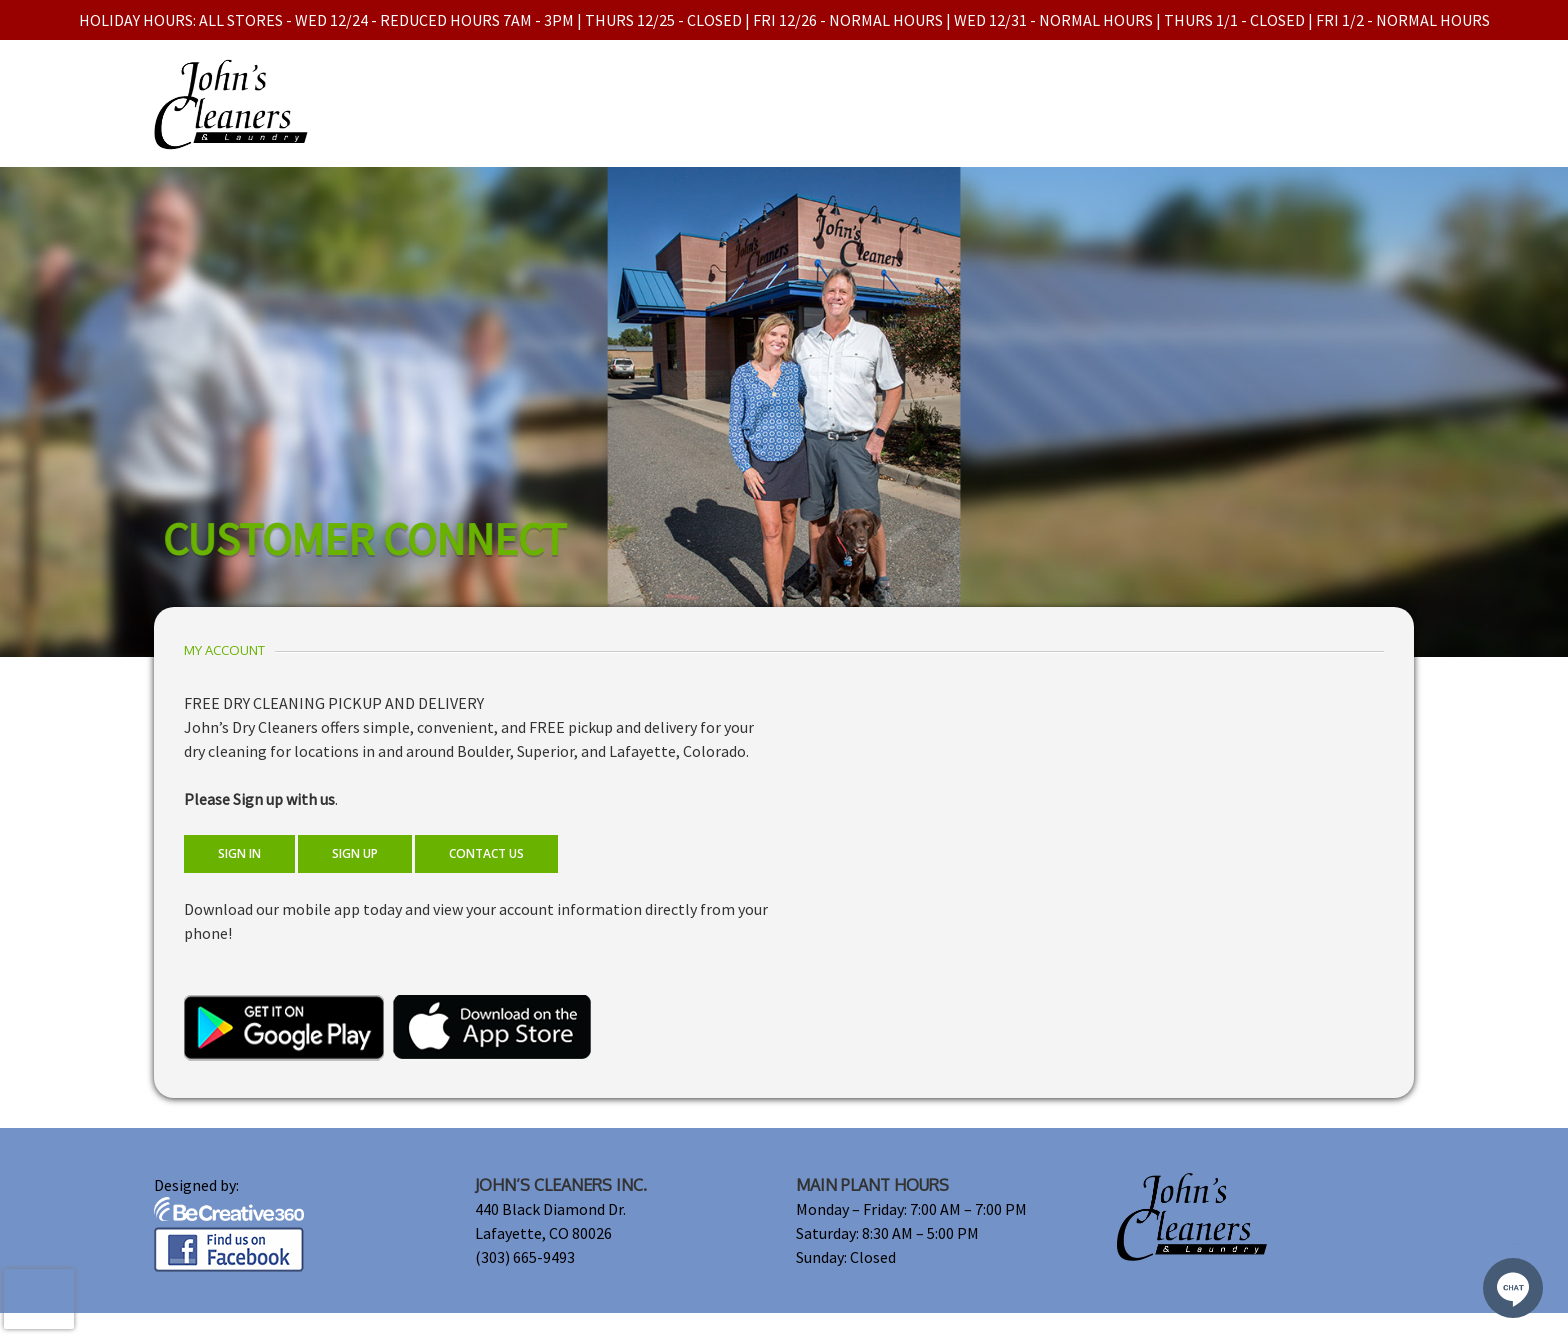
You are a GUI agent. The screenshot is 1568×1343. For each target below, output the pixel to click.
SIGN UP (355, 853)
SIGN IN (239, 853)
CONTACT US (486, 853)
